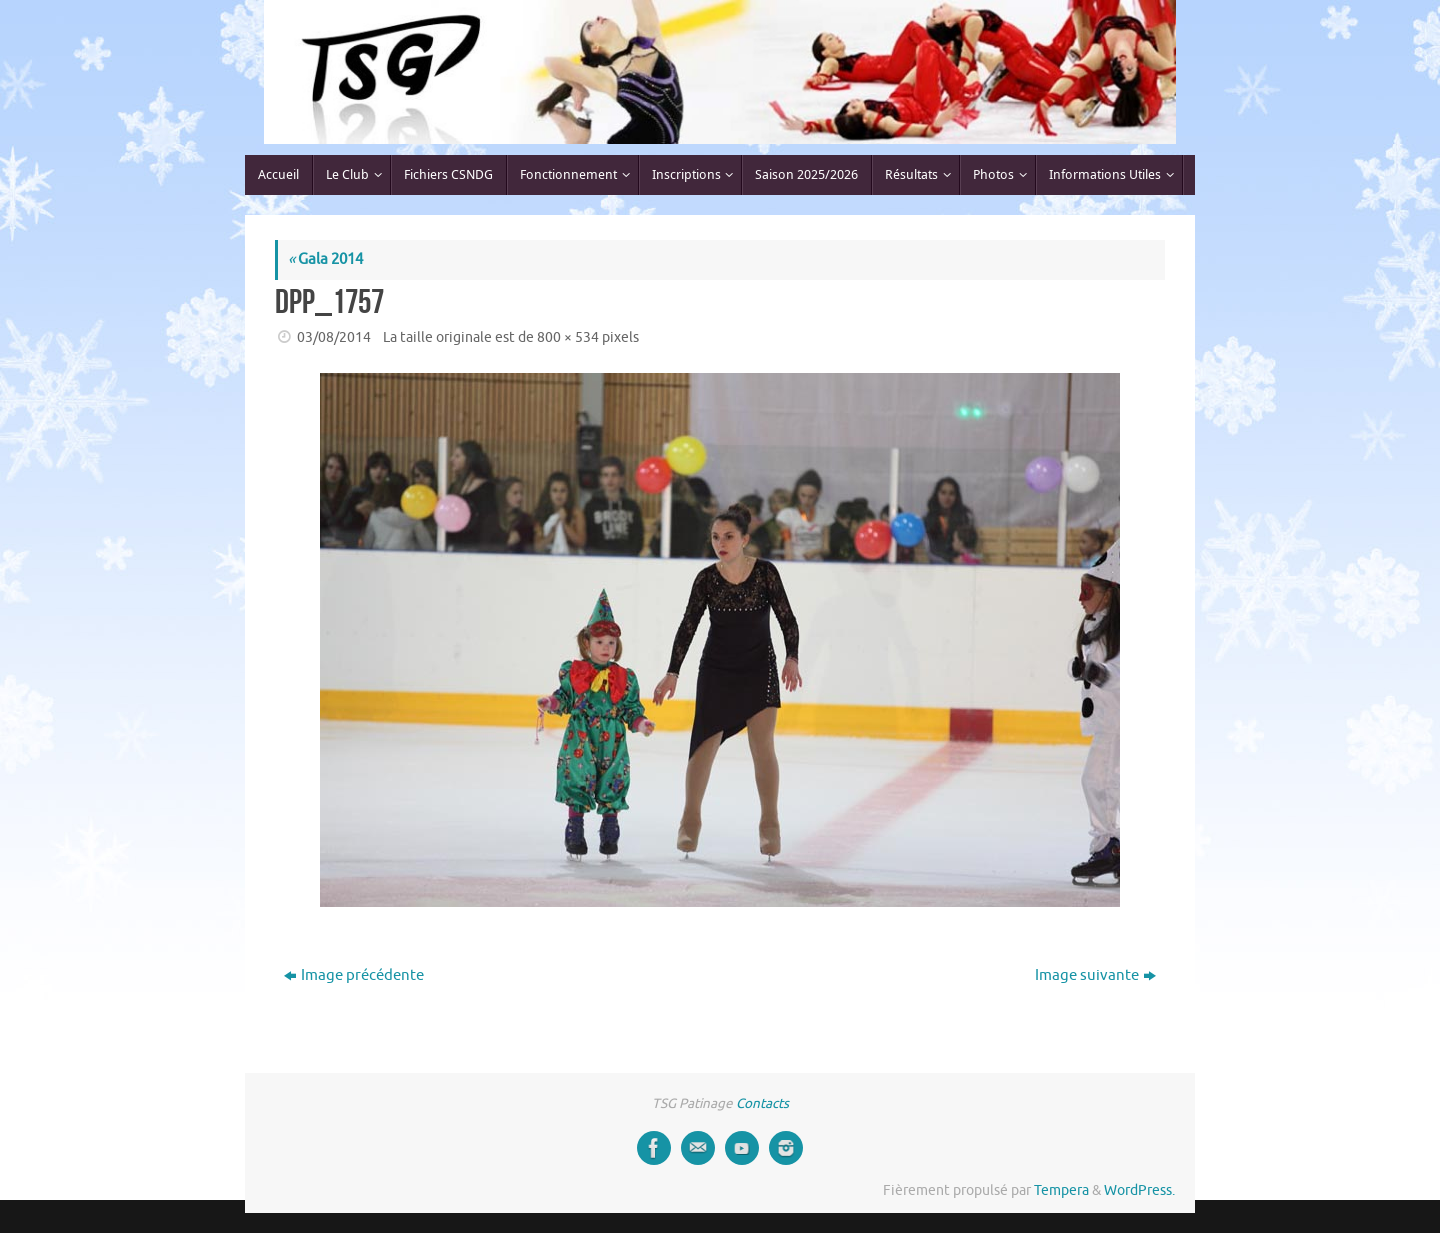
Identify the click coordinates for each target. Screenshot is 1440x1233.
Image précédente (354, 975)
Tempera (1061, 1190)
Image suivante (1095, 975)
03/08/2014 (334, 337)
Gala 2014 (325, 259)
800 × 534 (568, 337)
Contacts (762, 1103)
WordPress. (1139, 1190)
